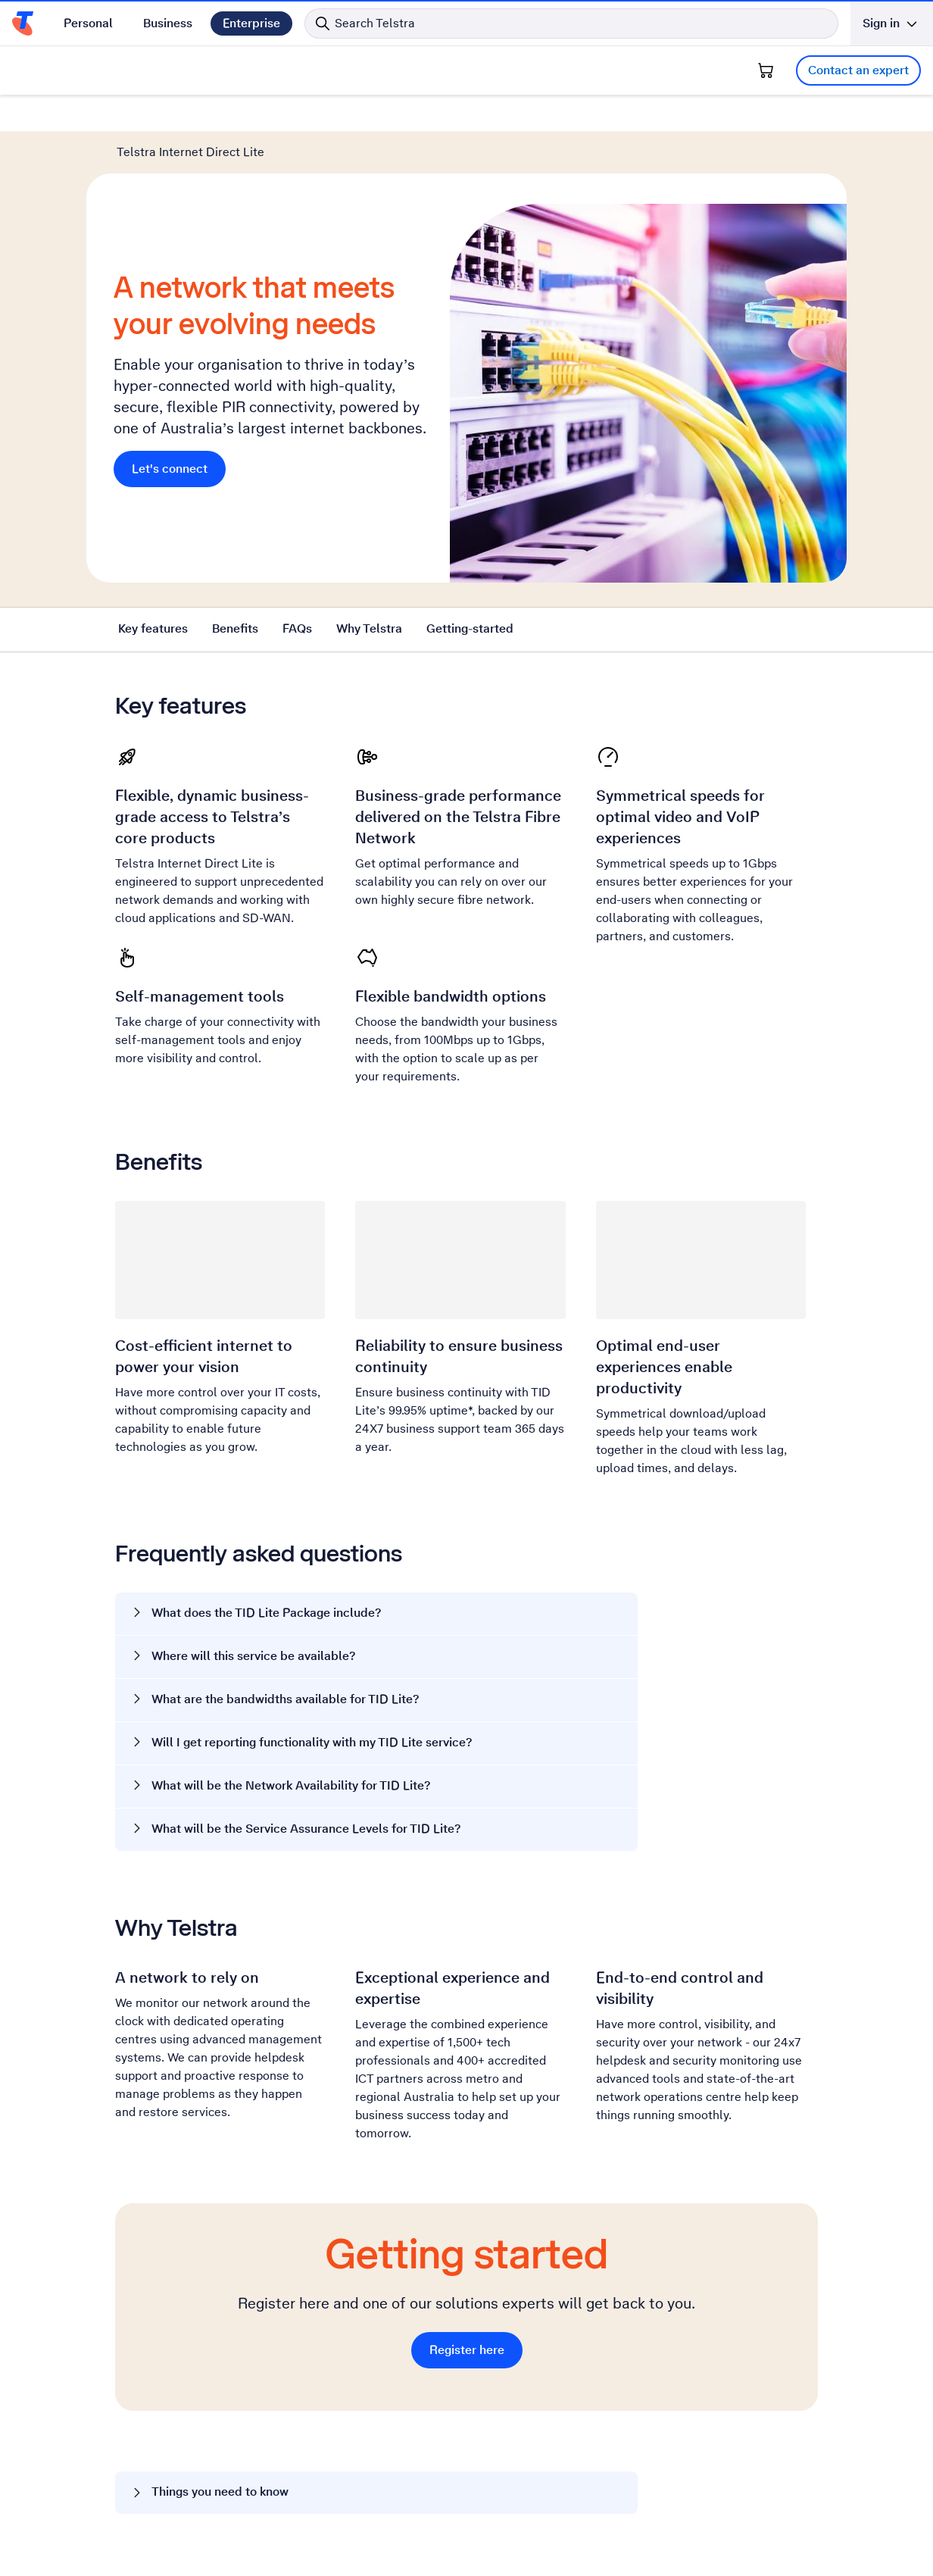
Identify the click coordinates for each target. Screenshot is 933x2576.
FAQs (297, 628)
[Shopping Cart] (765, 70)
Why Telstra (369, 628)
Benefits (235, 628)
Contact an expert (858, 70)
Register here (466, 2350)
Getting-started (469, 628)
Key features (153, 628)
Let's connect (170, 469)
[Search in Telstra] (571, 23)
